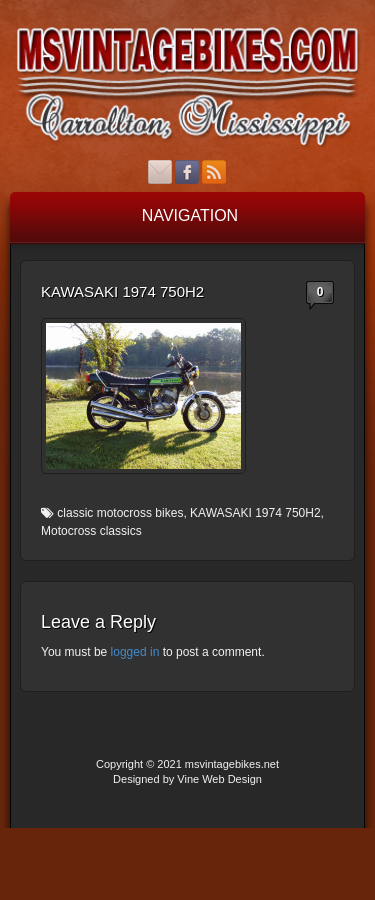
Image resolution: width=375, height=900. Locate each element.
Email (160, 172)
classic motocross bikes (120, 513)
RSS (214, 172)
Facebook (187, 172)
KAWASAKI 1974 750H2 (255, 513)
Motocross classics (91, 531)
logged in (135, 652)
